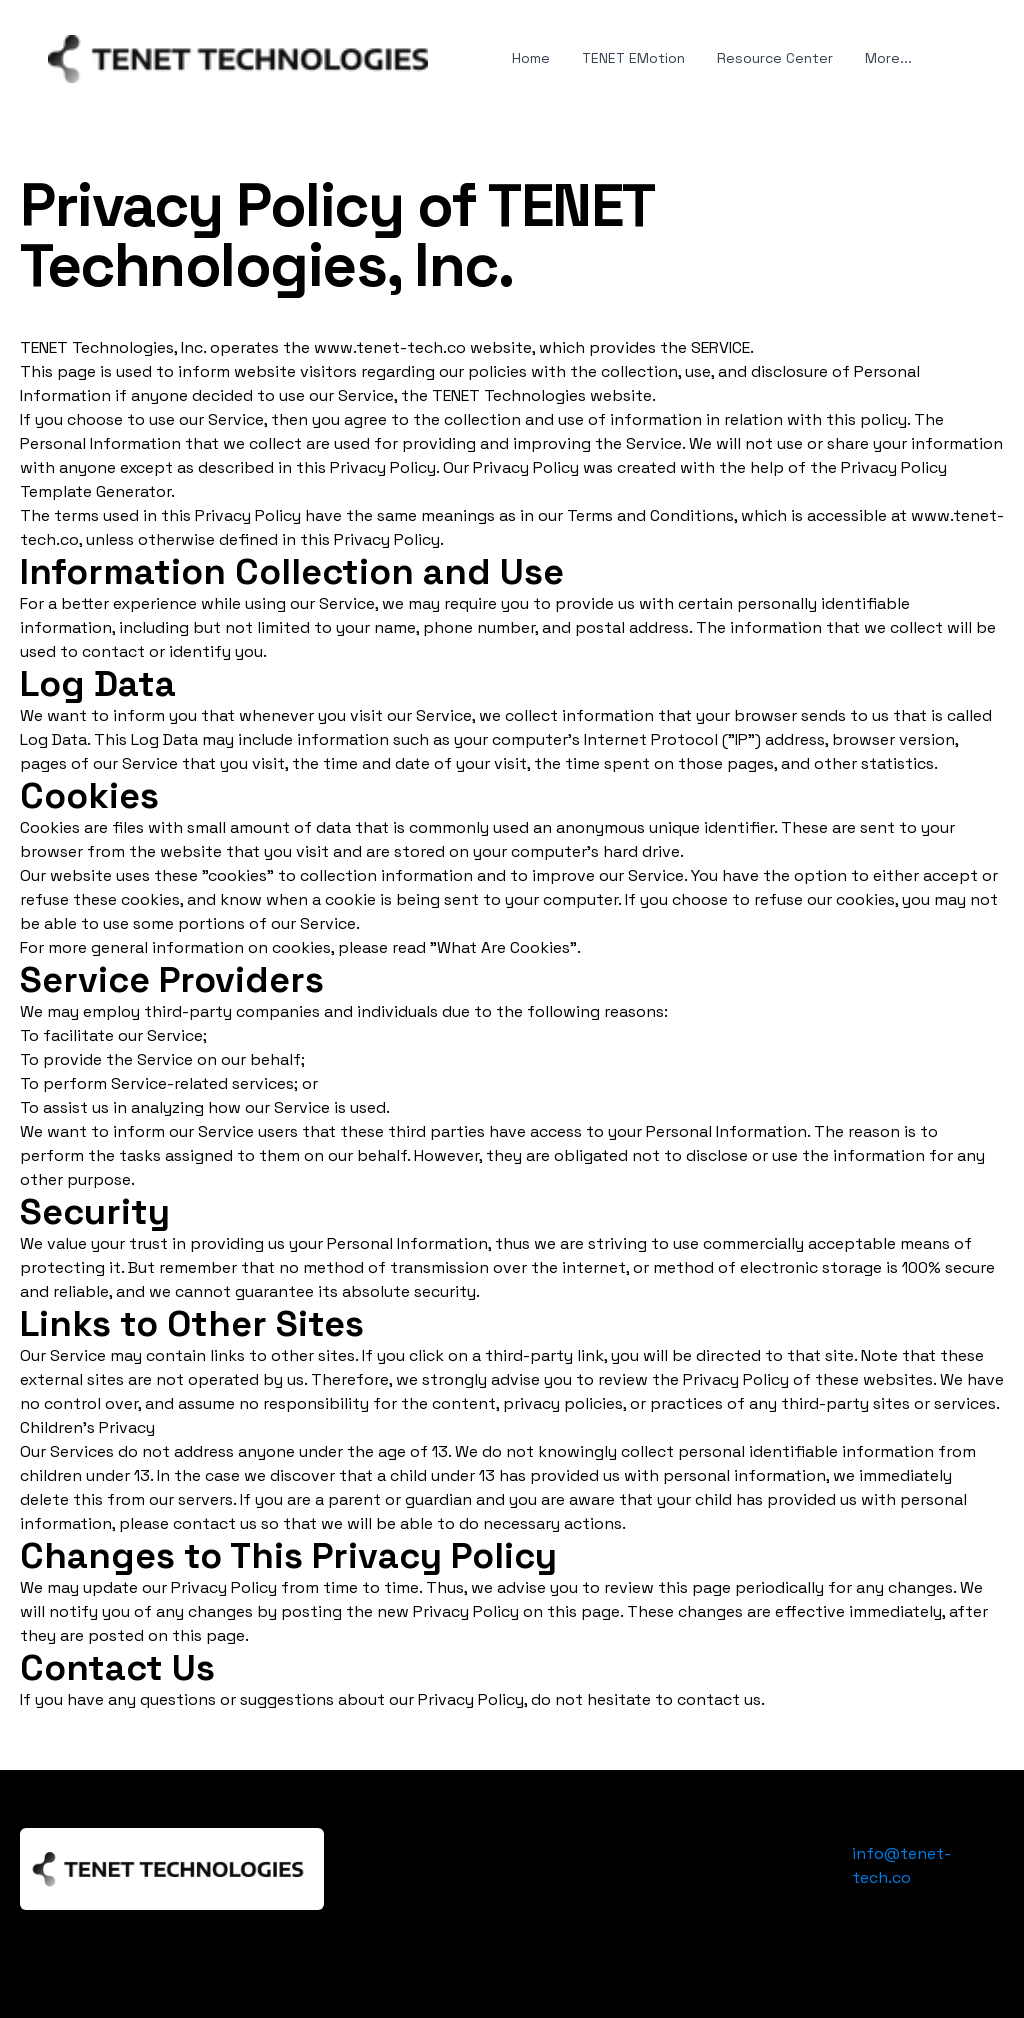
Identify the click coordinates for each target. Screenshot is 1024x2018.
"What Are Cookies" (503, 947)
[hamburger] (452, 55)
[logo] (238, 59)
